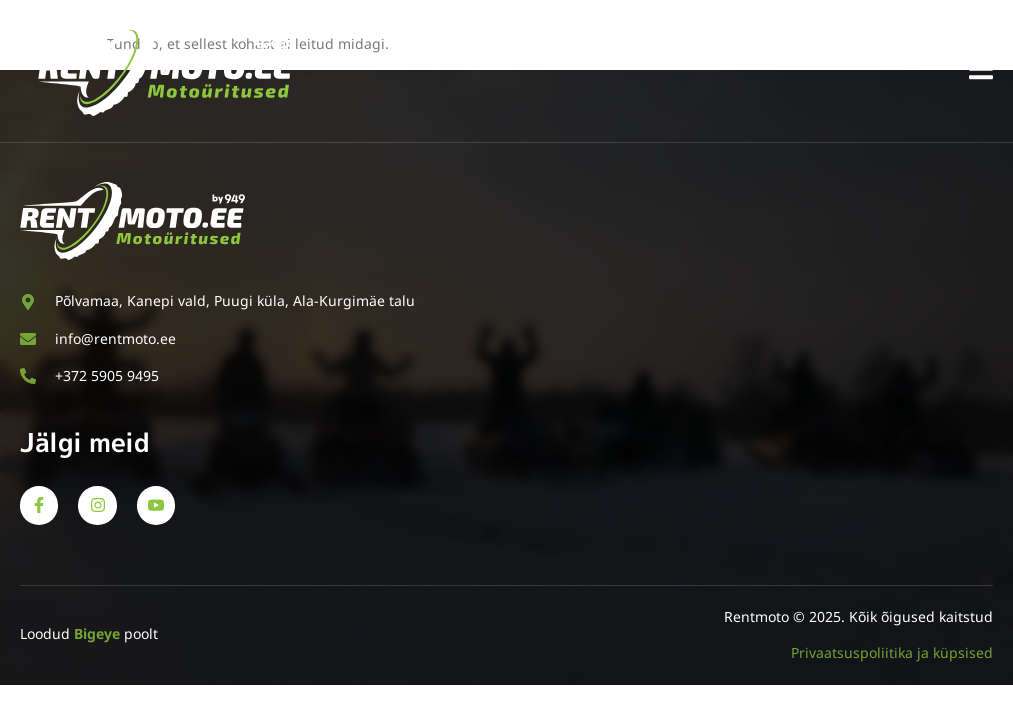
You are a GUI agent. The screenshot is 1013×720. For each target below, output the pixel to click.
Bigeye (97, 633)
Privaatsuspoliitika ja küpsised (892, 652)
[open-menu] (981, 72)
